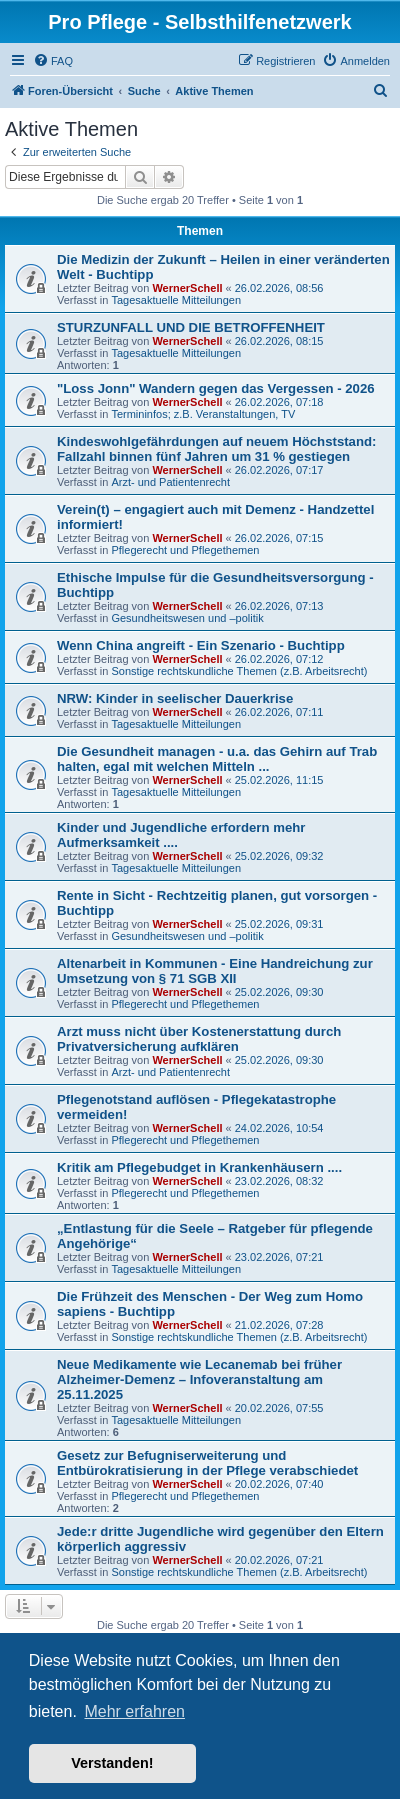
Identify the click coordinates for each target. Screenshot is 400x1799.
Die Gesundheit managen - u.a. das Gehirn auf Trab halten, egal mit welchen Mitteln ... (217, 759)
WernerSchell (187, 288)
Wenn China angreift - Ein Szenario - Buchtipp (201, 645)
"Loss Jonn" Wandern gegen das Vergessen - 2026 (216, 388)
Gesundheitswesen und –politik (187, 618)
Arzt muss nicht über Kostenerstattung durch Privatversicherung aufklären (199, 1039)
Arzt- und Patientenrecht (170, 482)
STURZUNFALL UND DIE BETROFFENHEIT (191, 327)
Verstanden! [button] (112, 1763)
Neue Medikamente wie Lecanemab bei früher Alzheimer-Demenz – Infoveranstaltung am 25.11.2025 (199, 1379)
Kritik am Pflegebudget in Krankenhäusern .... (199, 1167)
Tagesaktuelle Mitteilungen (176, 300)
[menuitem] (53, 61)
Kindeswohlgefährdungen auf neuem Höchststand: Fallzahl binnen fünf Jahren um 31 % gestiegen (216, 449)
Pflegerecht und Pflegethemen (185, 550)
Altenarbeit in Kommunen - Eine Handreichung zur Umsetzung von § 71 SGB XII (215, 971)
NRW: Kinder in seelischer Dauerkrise (175, 698)
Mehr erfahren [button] (134, 1711)
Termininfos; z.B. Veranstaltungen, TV (203, 414)
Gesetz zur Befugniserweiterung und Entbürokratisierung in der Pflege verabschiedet (207, 1463)
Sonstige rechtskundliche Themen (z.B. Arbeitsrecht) (239, 671)
